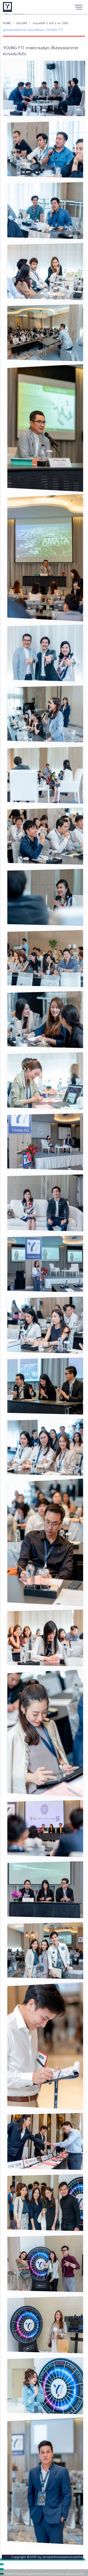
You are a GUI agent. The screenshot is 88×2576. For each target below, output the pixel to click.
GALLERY (21, 23)
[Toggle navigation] (78, 7)
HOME (7, 23)
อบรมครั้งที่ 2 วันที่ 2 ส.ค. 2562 (50, 23)
